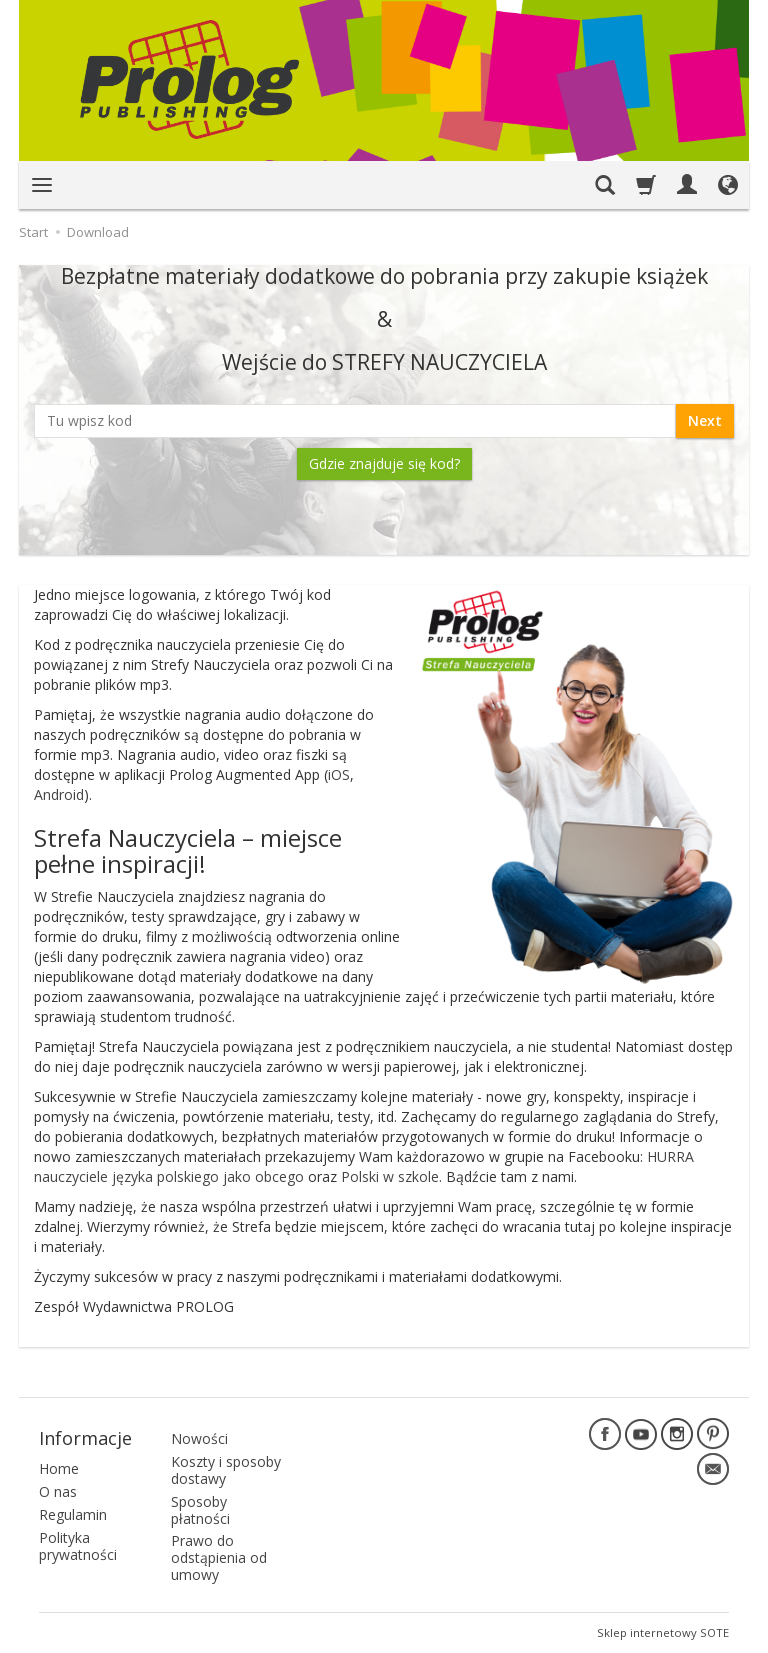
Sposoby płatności (200, 1510)
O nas (58, 1491)
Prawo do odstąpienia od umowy (219, 1557)
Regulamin (73, 1514)
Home (59, 1468)
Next (705, 420)
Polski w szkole (390, 1176)
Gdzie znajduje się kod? (384, 463)
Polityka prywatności (78, 1546)
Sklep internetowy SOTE (663, 1632)
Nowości (199, 1438)
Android (59, 794)
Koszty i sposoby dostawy (226, 1470)
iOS (339, 774)
